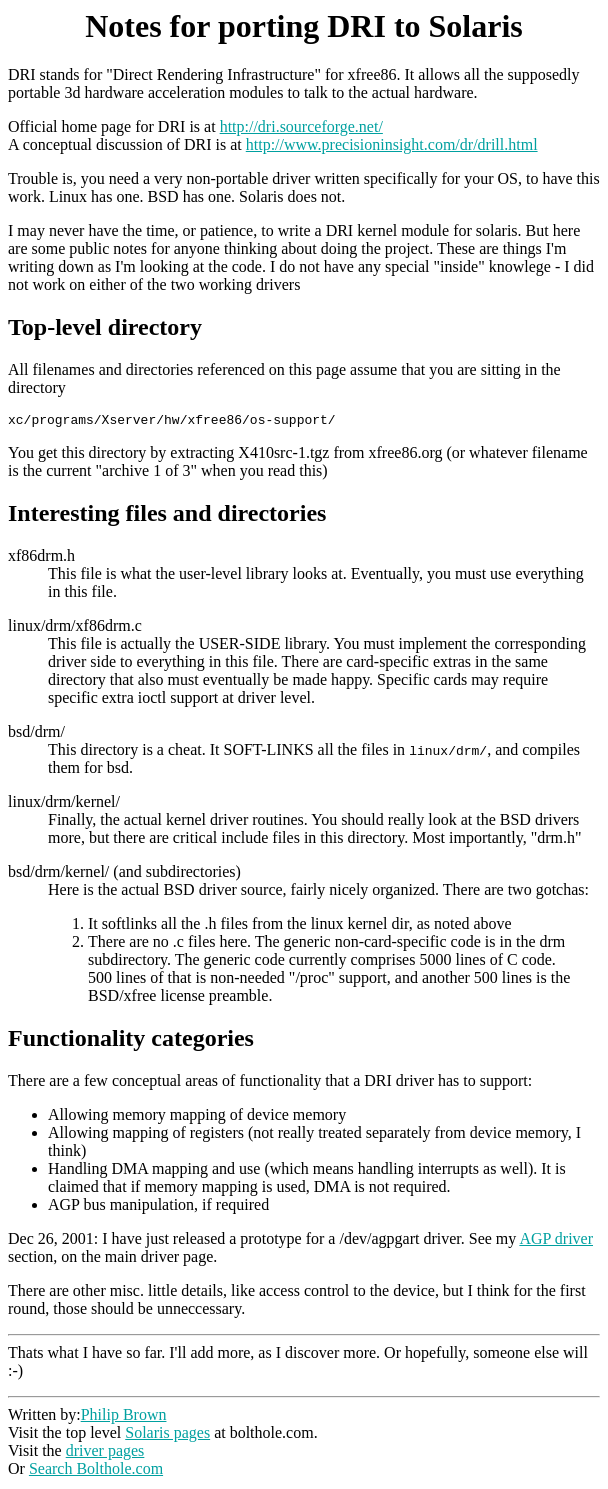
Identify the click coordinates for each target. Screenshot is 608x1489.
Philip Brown (124, 1417)
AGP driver (556, 1241)
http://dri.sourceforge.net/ (301, 126)
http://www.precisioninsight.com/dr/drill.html (392, 144)
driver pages (105, 1453)
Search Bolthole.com (96, 1471)
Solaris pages (167, 1435)
